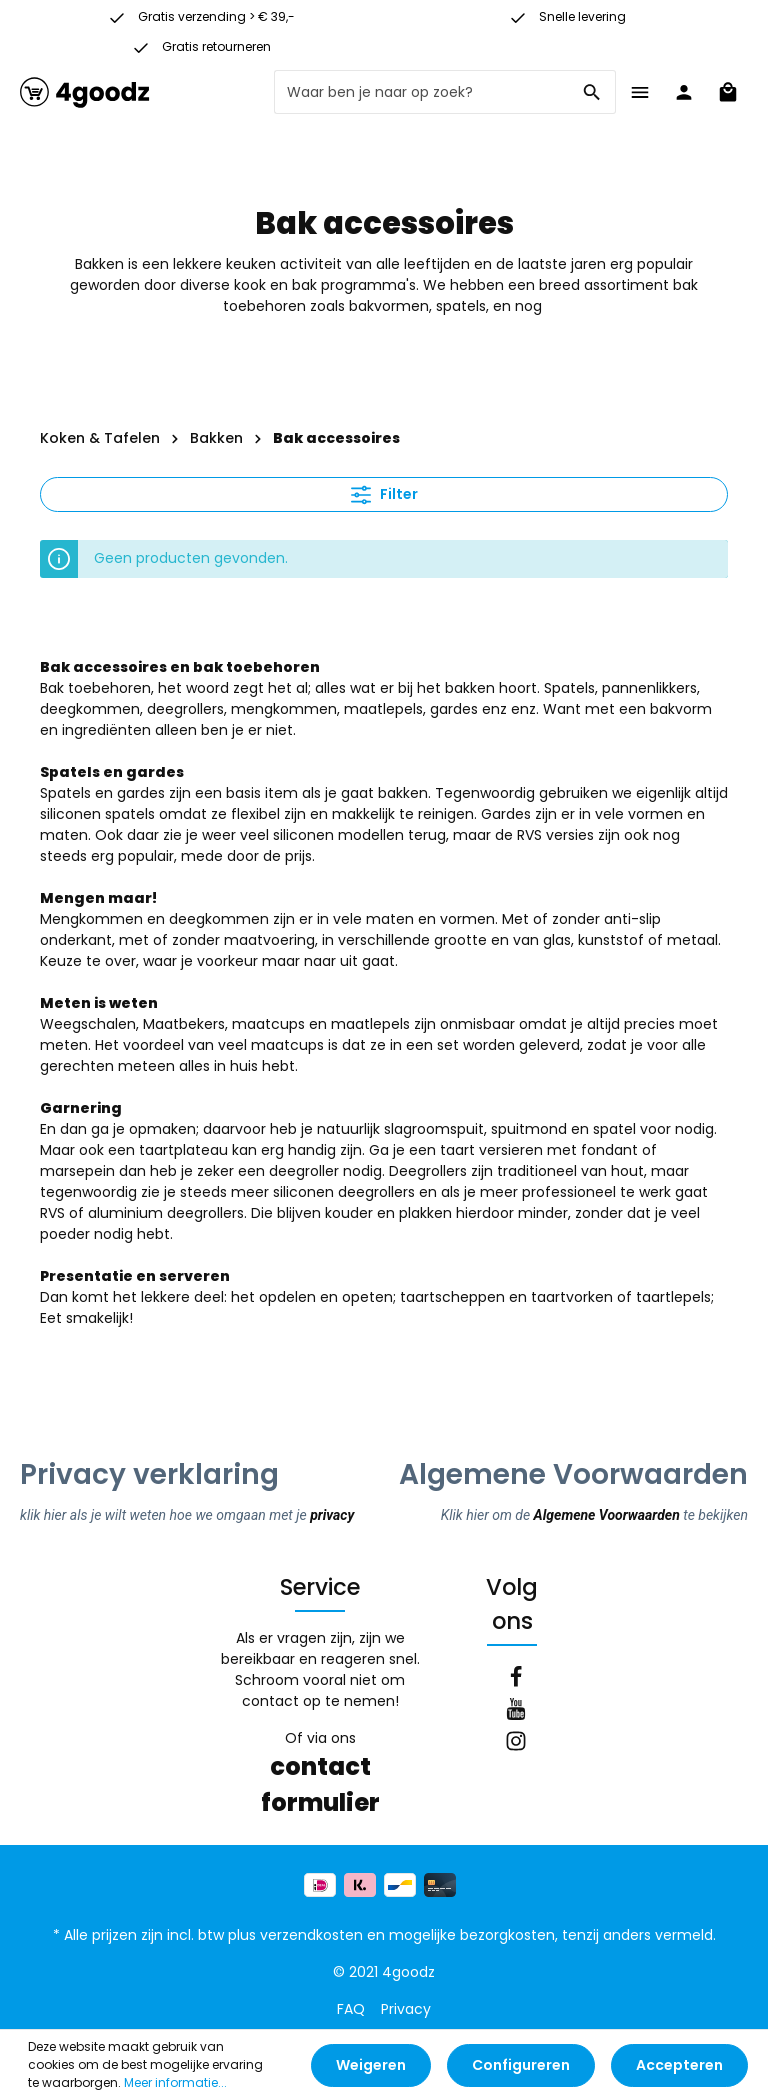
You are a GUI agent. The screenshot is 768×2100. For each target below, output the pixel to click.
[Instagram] (516, 1744)
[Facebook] (516, 1680)
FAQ (351, 2009)
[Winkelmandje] (728, 92)
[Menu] (640, 92)
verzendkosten (311, 1935)
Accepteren (679, 2065)
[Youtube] (516, 1712)
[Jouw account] (684, 92)
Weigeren (371, 2065)
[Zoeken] (592, 92)
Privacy (406, 2009)
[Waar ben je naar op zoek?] (422, 92)
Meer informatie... (175, 2082)
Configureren (521, 2065)
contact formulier (320, 1784)
